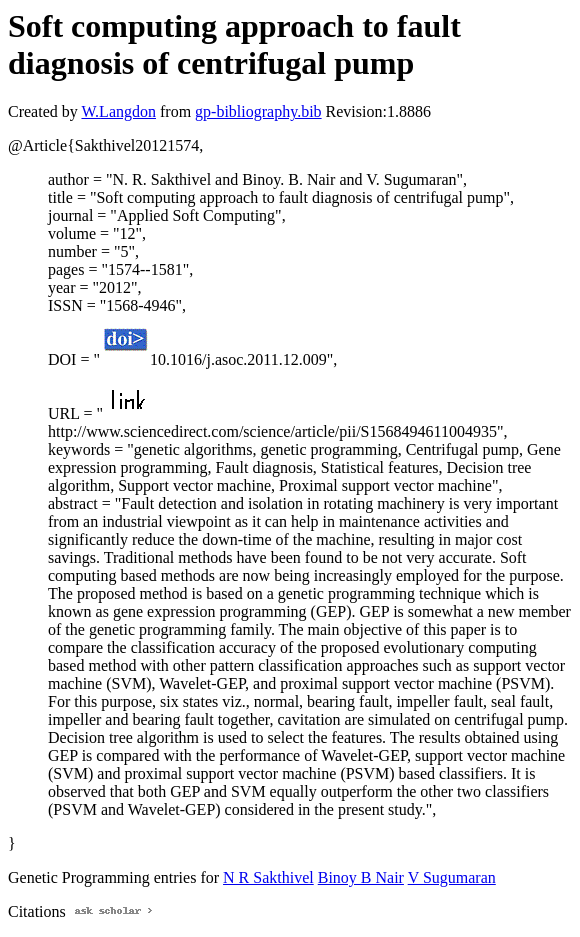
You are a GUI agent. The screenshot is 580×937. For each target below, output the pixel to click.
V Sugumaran (452, 877)
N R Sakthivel (268, 877)
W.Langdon (118, 111)
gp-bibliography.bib (258, 111)
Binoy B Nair (361, 877)
